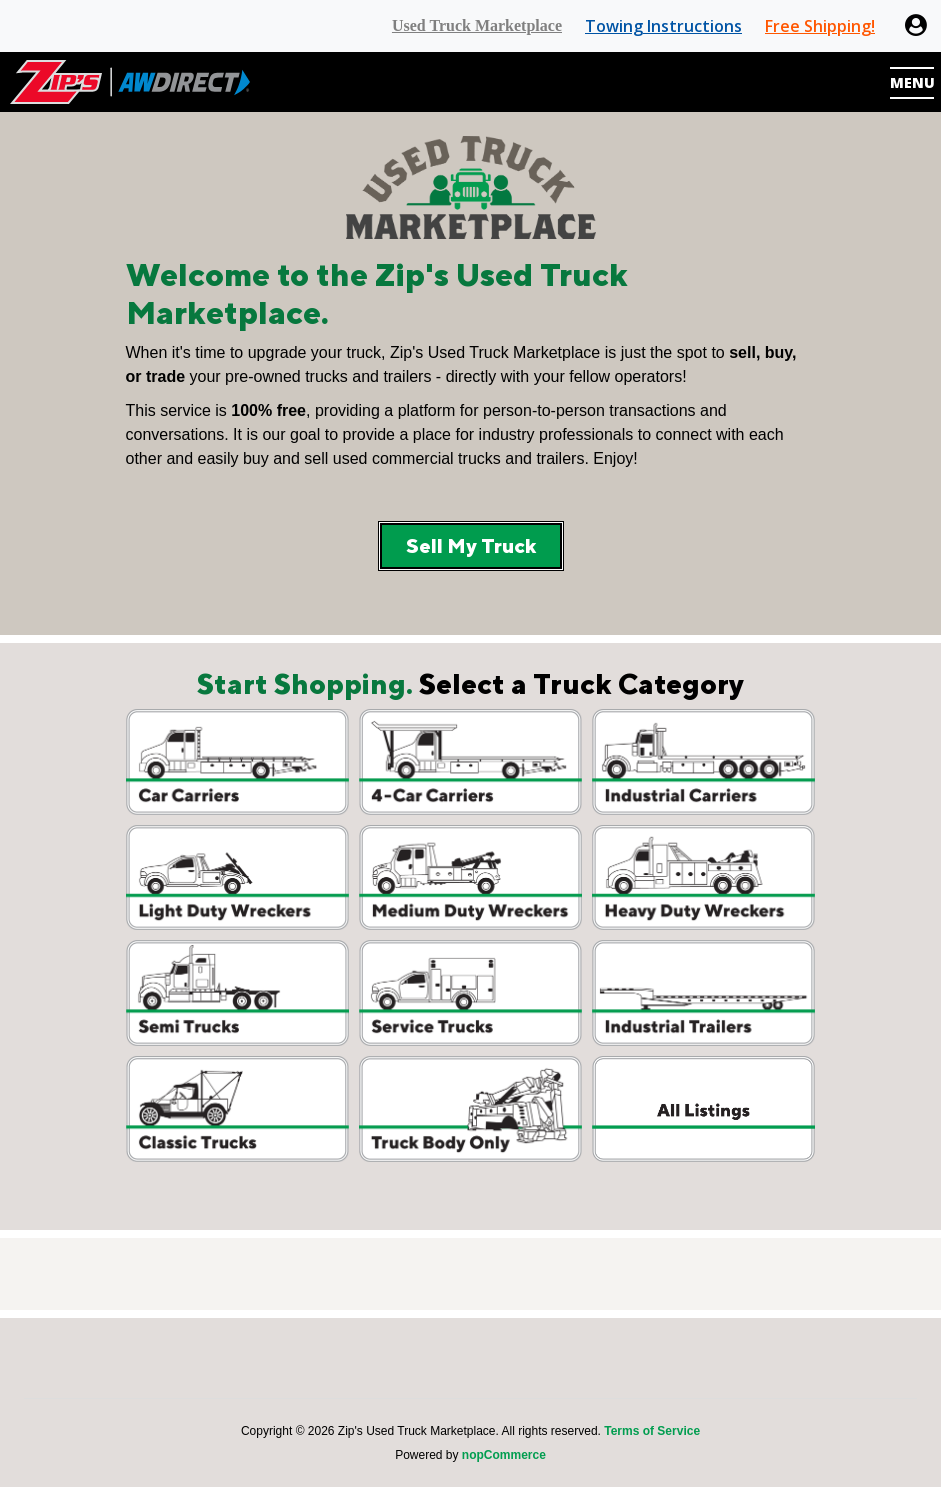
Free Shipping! (820, 26)
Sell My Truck (471, 545)
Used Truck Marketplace (477, 25)
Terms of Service (652, 1431)
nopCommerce (504, 1455)
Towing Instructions (663, 26)
